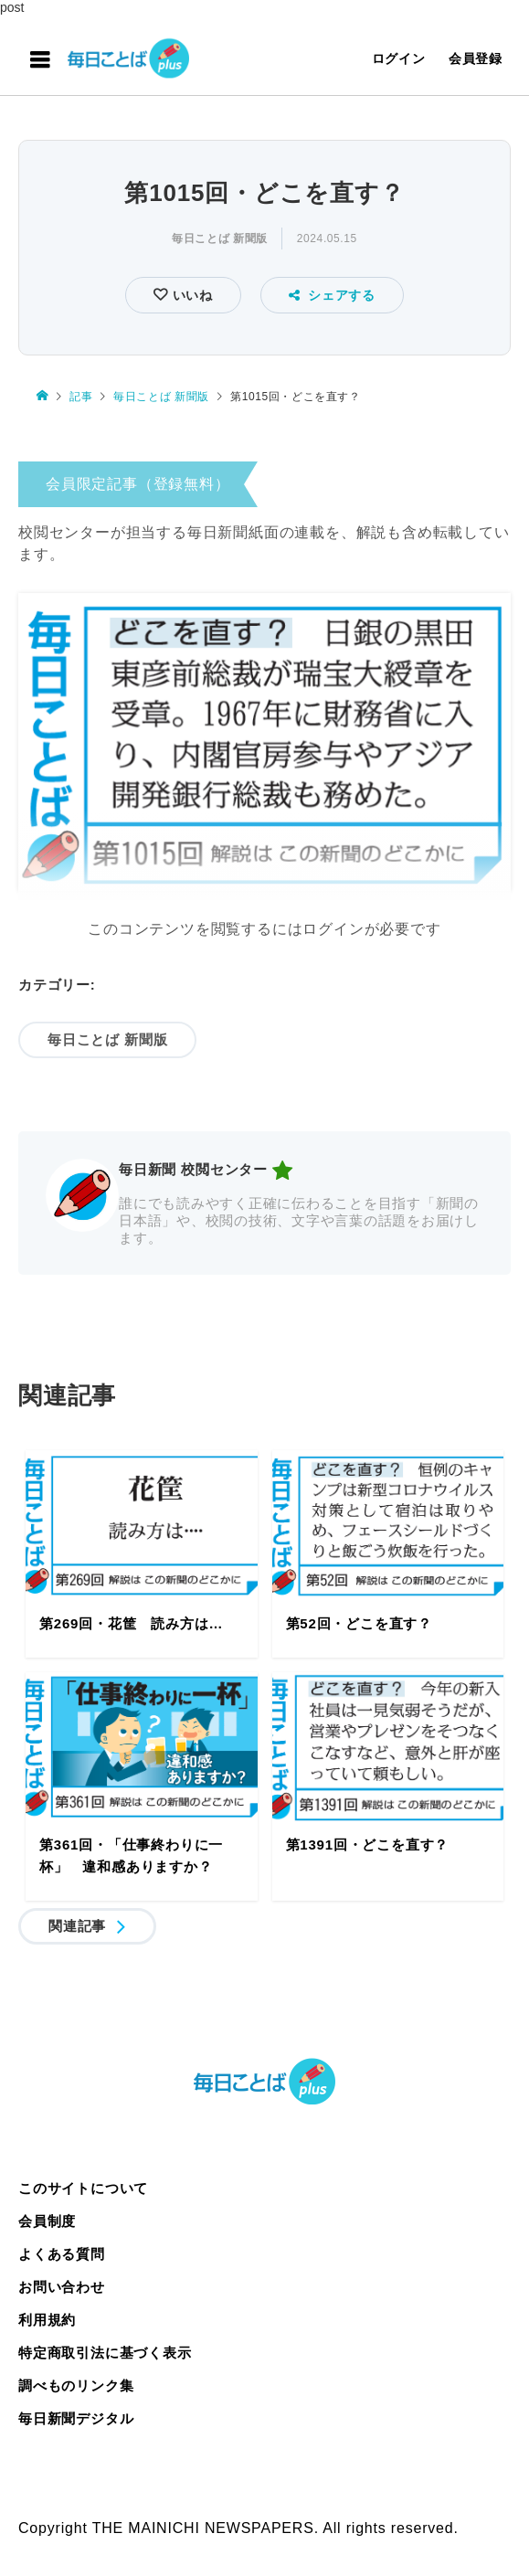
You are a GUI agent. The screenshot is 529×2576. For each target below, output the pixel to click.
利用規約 (47, 2319)
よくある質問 (61, 2254)
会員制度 (47, 2221)
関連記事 (77, 1926)
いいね (190, 295)
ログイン (399, 58)
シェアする (332, 295)
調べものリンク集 (75, 2385)
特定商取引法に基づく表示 (105, 2352)
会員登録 (476, 58)
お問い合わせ (61, 2287)
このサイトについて (83, 2188)
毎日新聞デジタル (75, 2418)
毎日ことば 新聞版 (220, 238)
